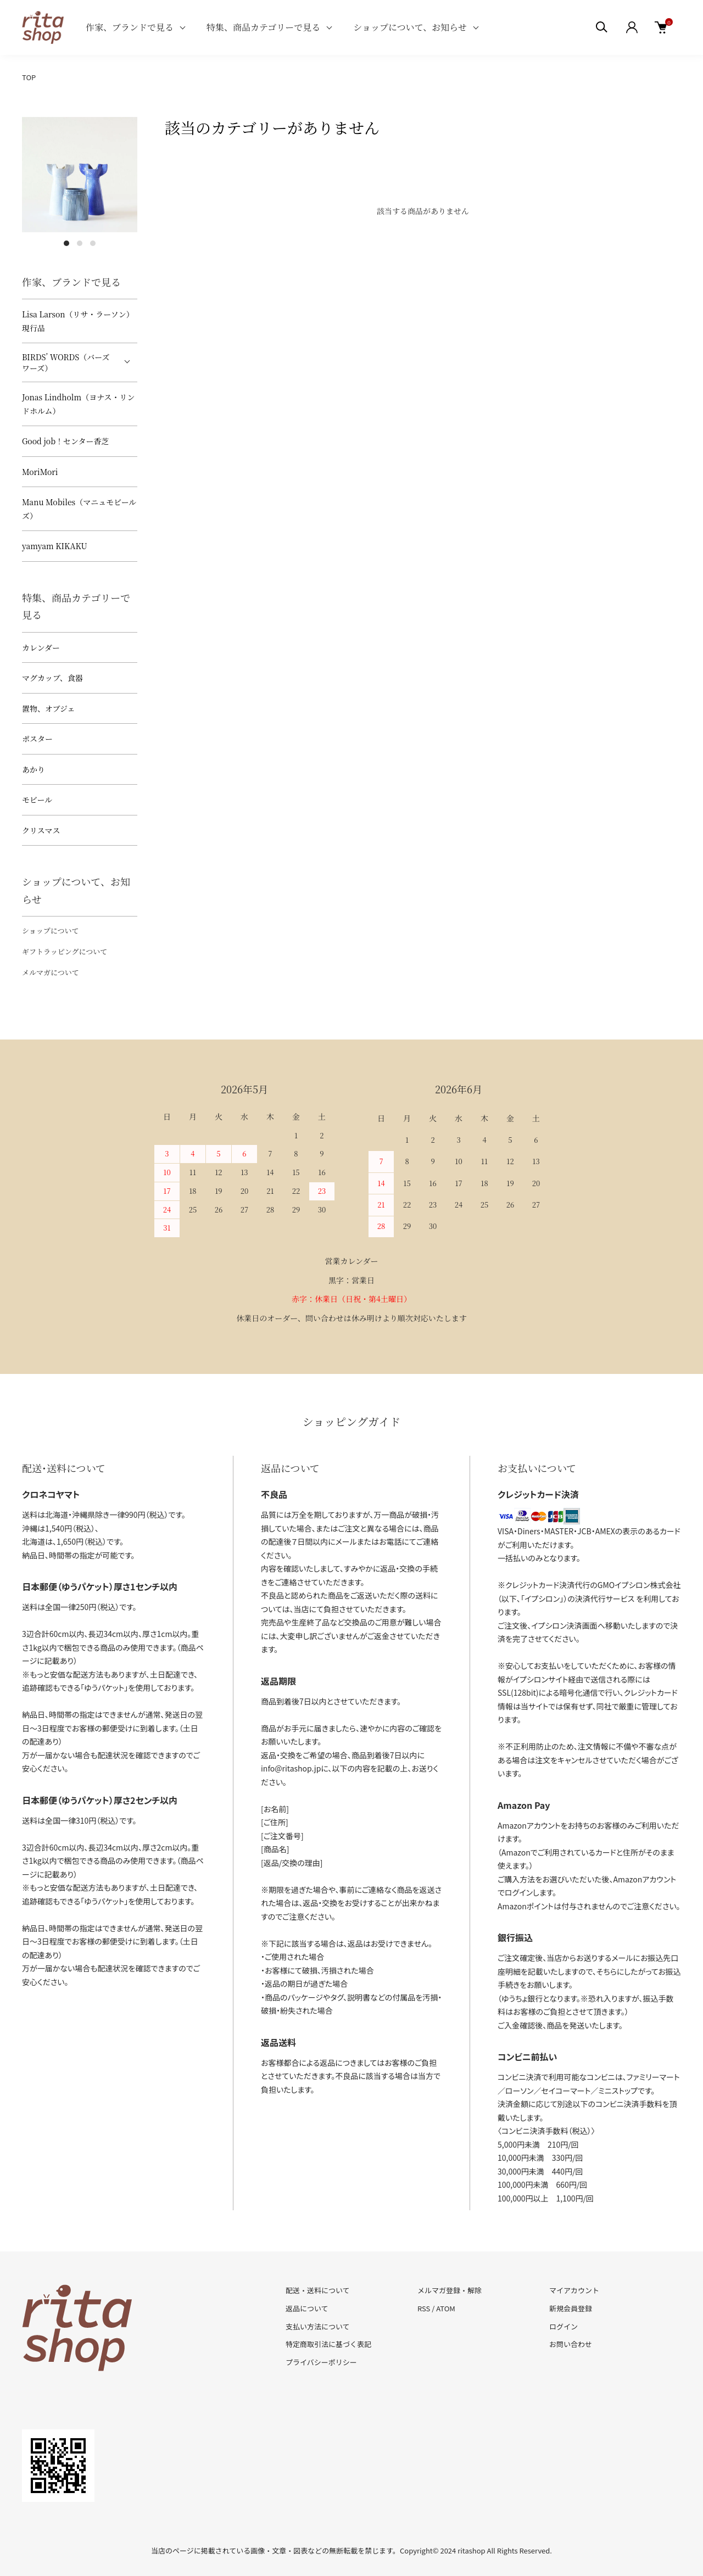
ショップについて (50, 930)
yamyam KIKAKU (54, 545)
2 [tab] (79, 243)
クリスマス (41, 830)
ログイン (563, 2326)
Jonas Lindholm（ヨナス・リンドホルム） (78, 404)
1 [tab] (66, 243)
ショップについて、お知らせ (410, 27)
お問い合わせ (570, 2344)
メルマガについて (50, 972)
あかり (33, 769)
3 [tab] (93, 243)
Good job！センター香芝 (65, 440)
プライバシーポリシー (321, 2362)
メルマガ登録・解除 (449, 2290)
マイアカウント (574, 2290)
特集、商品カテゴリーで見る (263, 27)
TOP (29, 77)
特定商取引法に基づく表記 (328, 2344)
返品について (307, 2308)
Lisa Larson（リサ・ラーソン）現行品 (78, 321)
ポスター (37, 738)
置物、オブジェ (48, 708)
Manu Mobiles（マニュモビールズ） (79, 508)
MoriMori (40, 471)
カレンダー (41, 647)
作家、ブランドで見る (130, 27)
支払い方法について (318, 2326)
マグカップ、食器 (52, 677)
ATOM (445, 2308)
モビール (37, 799)
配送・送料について (318, 2290)
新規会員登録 (570, 2308)
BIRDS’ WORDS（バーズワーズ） (66, 362)
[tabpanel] (79, 174)
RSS (423, 2308)
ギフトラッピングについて (64, 951)
